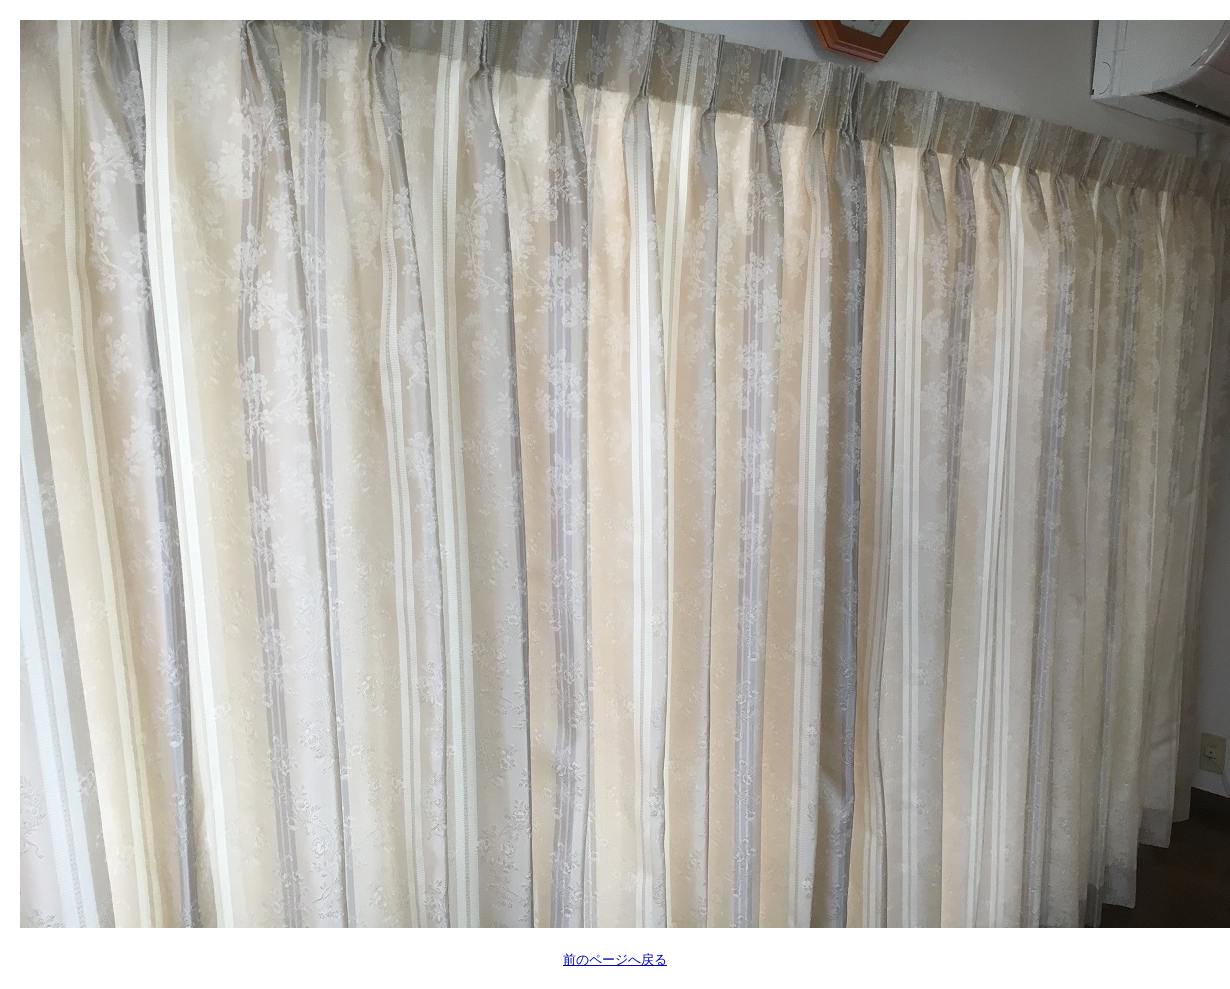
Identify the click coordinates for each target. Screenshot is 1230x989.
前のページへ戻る (615, 959)
